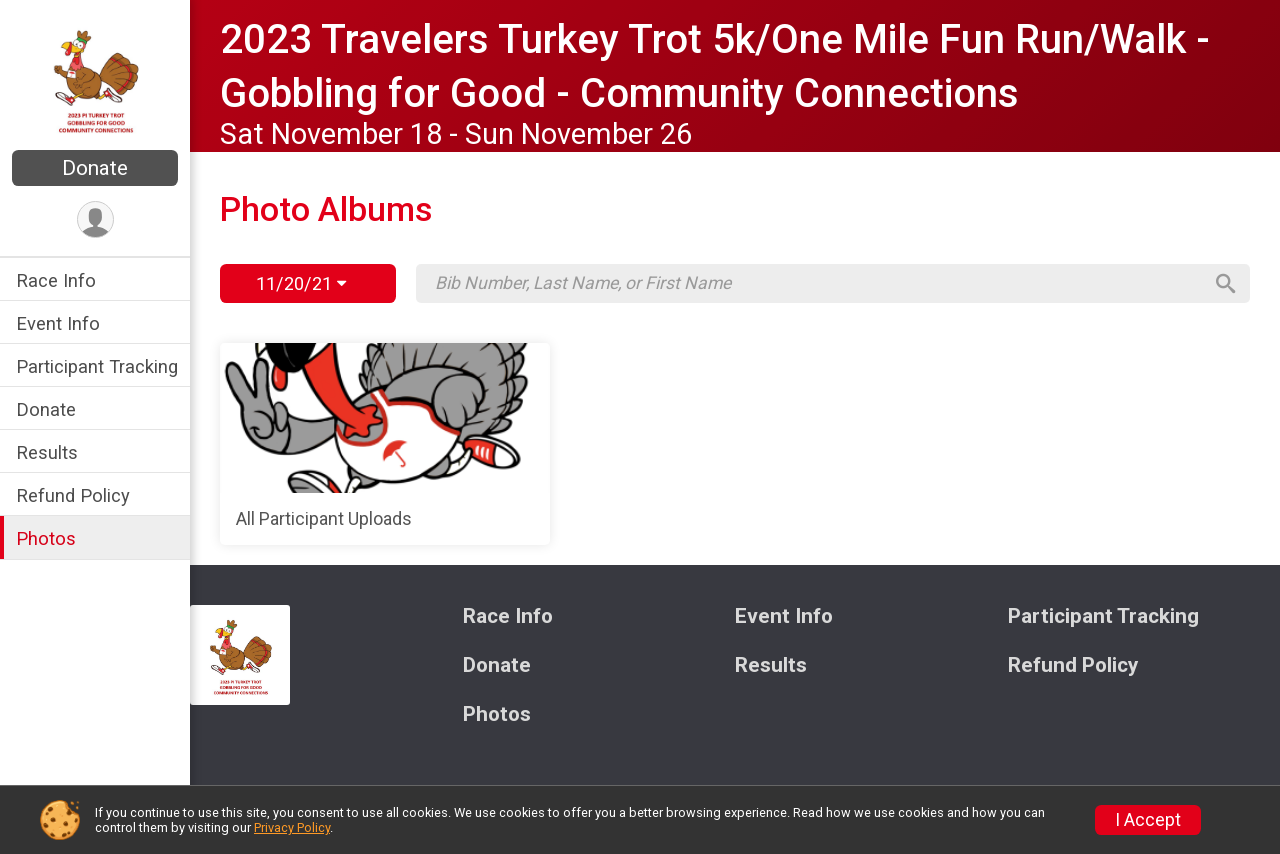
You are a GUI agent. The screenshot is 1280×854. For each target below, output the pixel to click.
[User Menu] (95, 219)
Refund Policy (73, 495)
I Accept (1148, 820)
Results (47, 452)
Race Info (56, 280)
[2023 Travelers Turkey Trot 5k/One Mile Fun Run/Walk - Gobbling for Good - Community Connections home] (95, 77)
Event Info (58, 323)
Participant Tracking (97, 366)
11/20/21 (301, 283)
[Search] (1226, 284)
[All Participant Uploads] (385, 444)
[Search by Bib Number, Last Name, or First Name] (818, 283)
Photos (46, 538)
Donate (95, 168)
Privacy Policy (292, 827)
